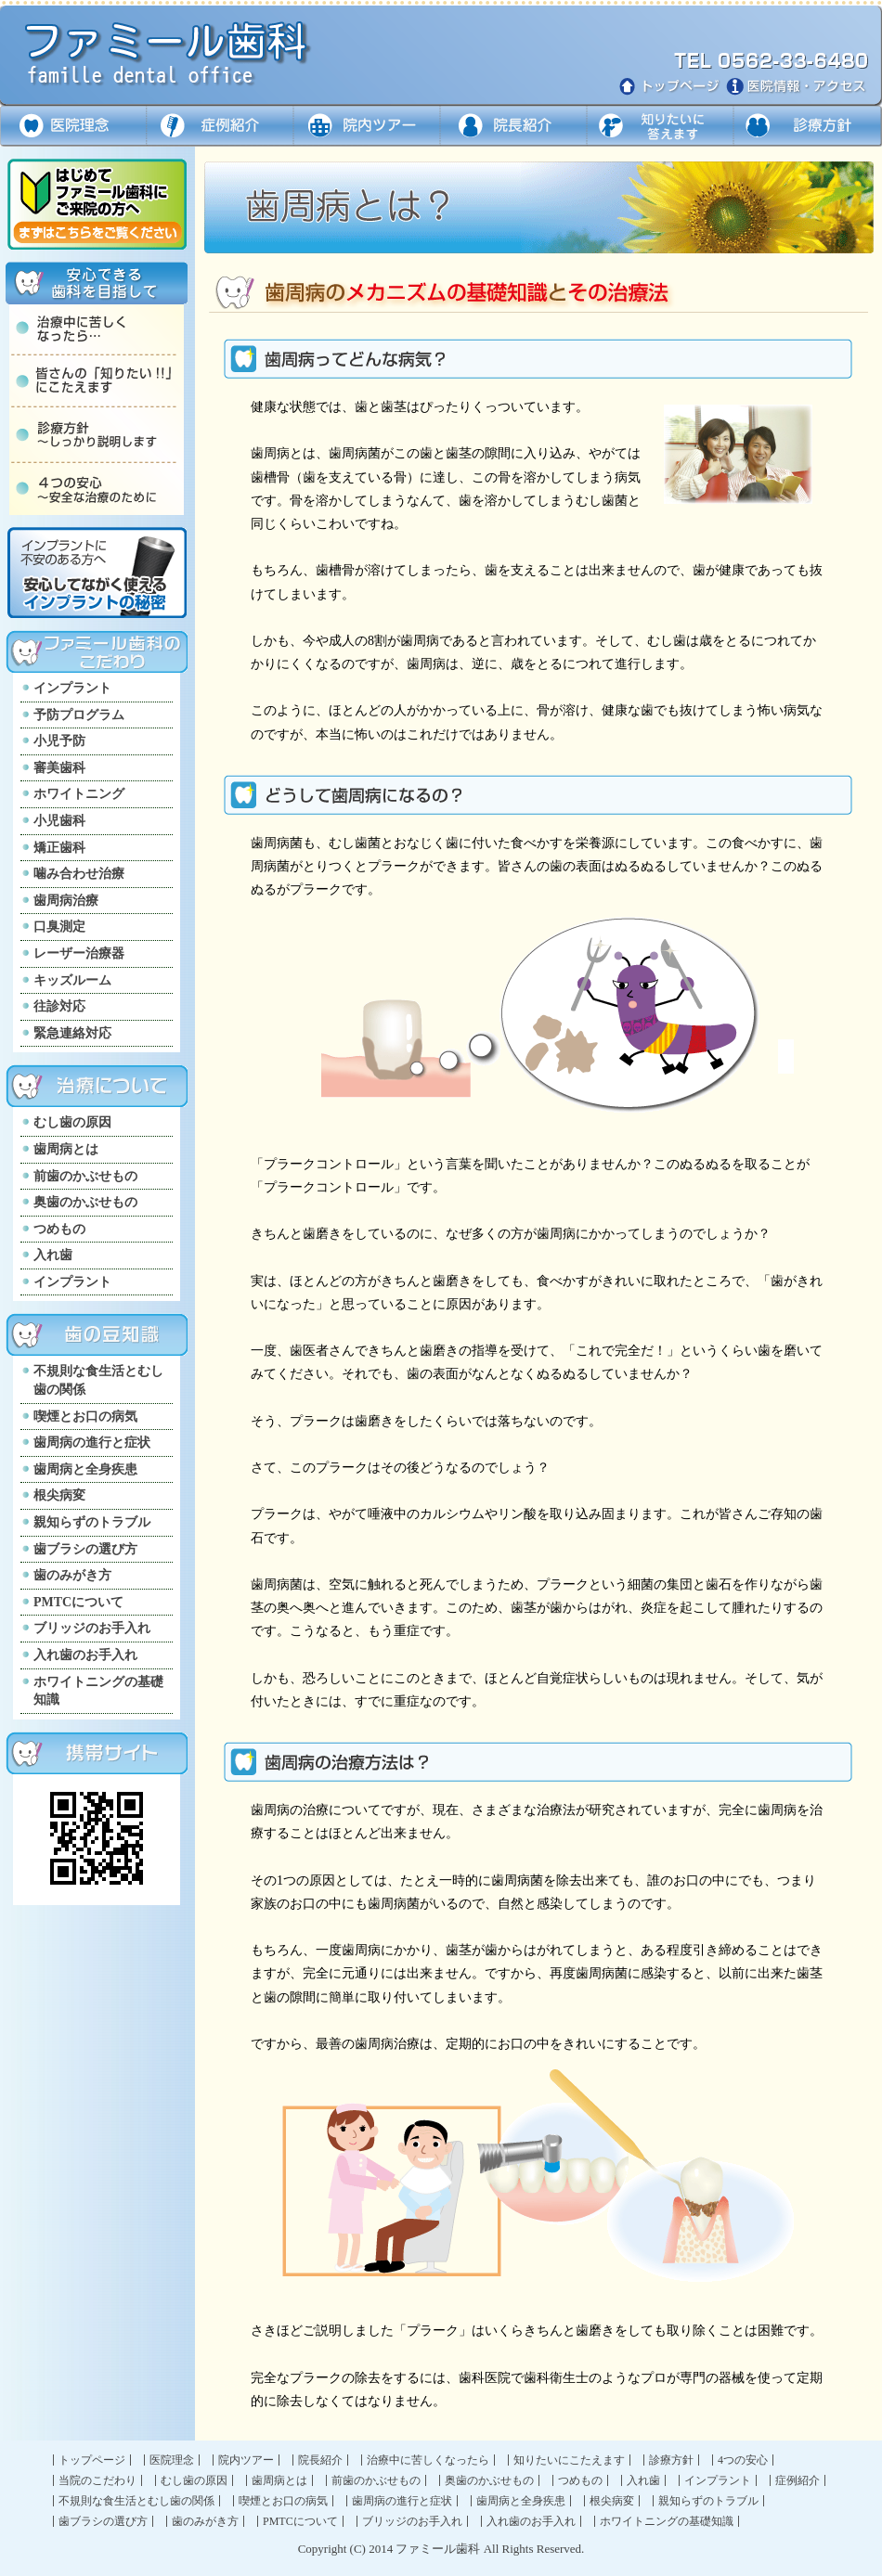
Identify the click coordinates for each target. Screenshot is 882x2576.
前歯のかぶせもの (85, 1176)
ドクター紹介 (512, 126)
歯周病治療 (65, 901)
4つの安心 (743, 2460)
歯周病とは (65, 1149)
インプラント (72, 688)
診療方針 (807, 126)
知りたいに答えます (659, 126)
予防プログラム (78, 715)
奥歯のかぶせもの (85, 1202)
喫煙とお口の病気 (85, 1416)
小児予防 (59, 741)
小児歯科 (59, 821)
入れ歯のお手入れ (85, 1655)
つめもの (59, 1229)
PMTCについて (78, 1602)
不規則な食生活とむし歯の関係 (98, 1380)
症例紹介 (219, 126)
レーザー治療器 (78, 953)
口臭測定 (59, 927)
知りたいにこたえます (569, 2460)
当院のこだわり (97, 2480)
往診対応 (59, 1006)
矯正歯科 (59, 848)
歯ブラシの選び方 (85, 1549)
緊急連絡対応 (72, 1033)
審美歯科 (59, 768)
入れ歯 (52, 1255)
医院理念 (73, 126)
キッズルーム (72, 980)
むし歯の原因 (72, 1122)
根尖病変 (59, 1495)
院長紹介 (320, 2460)
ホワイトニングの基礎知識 (98, 1691)
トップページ (91, 2460)
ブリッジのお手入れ (91, 1628)
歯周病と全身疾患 (85, 1469)
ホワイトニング (78, 794)
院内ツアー (365, 126)
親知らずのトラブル (91, 1522)
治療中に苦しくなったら (428, 2460)
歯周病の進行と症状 (91, 1442)
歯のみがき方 (72, 1575)
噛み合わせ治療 (78, 874)
